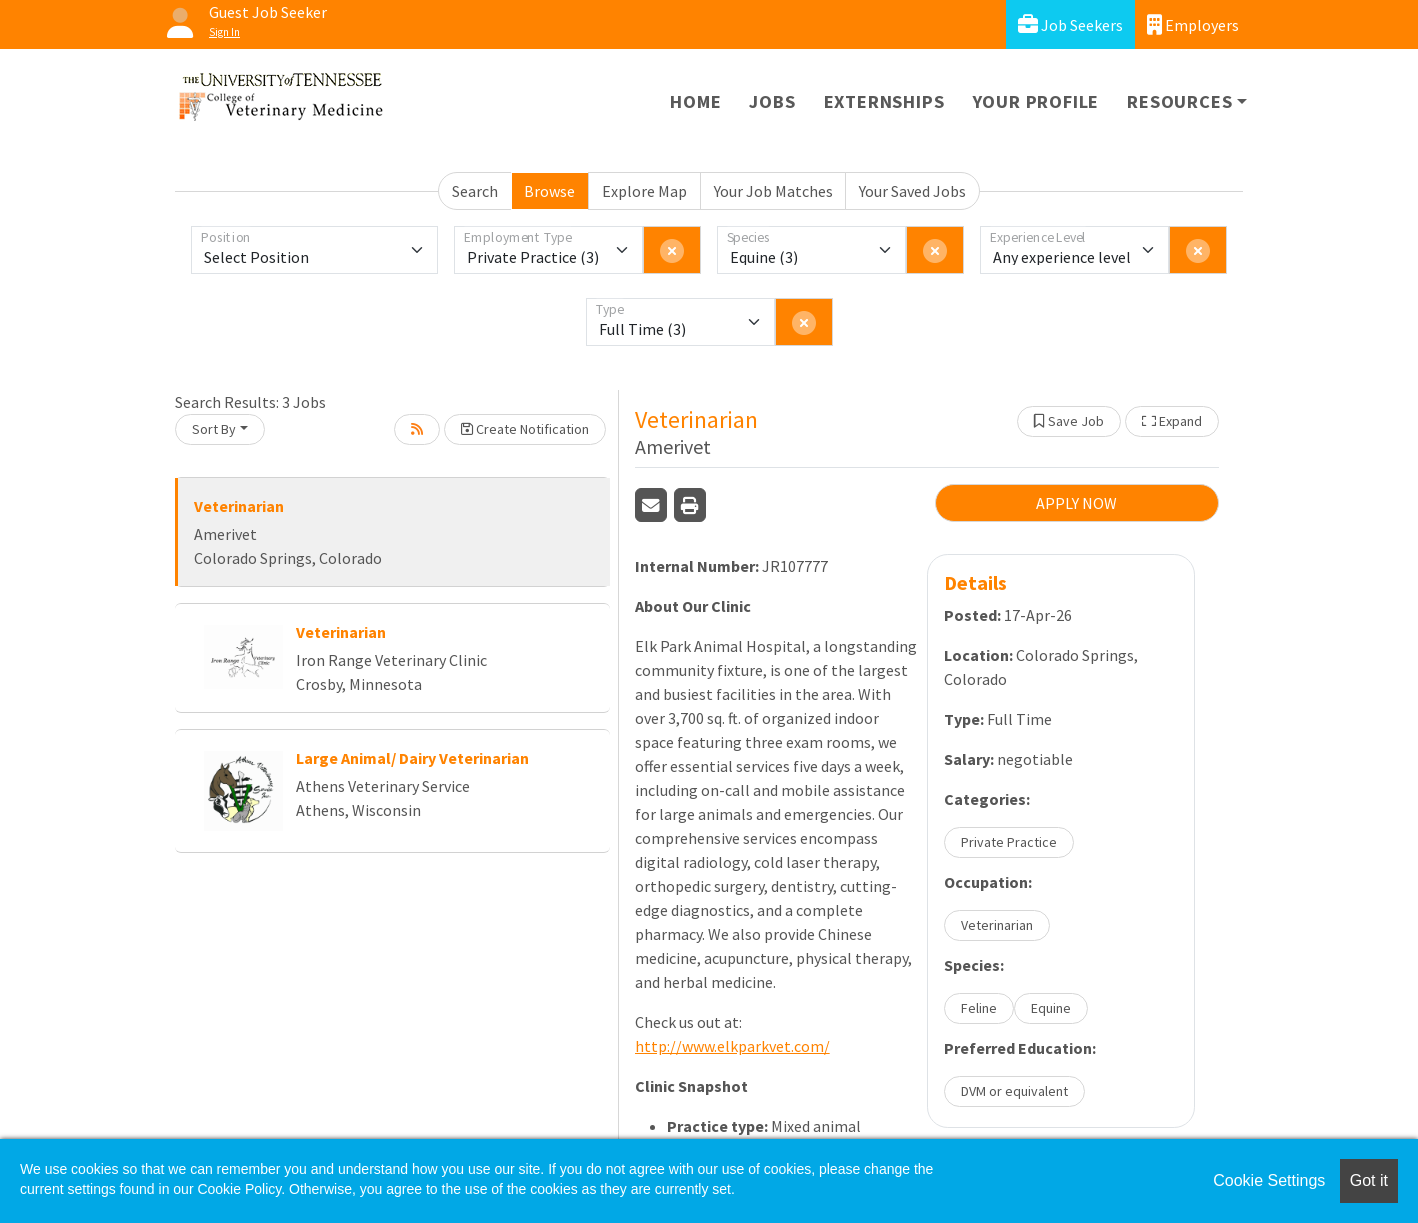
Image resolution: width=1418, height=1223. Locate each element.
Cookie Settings (1269, 1180)
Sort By (214, 429)
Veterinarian (239, 506)
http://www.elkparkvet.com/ (732, 1046)
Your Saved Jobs (912, 191)
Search (475, 191)
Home (695, 101)
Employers (1193, 24)
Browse (549, 191)
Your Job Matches (773, 191)
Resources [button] (1179, 101)
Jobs (772, 101)
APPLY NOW (1076, 503)
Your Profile (1036, 101)
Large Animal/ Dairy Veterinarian (412, 758)
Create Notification (525, 429)
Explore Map (644, 191)
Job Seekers (1070, 24)
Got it (1369, 1180)
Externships (884, 101)
